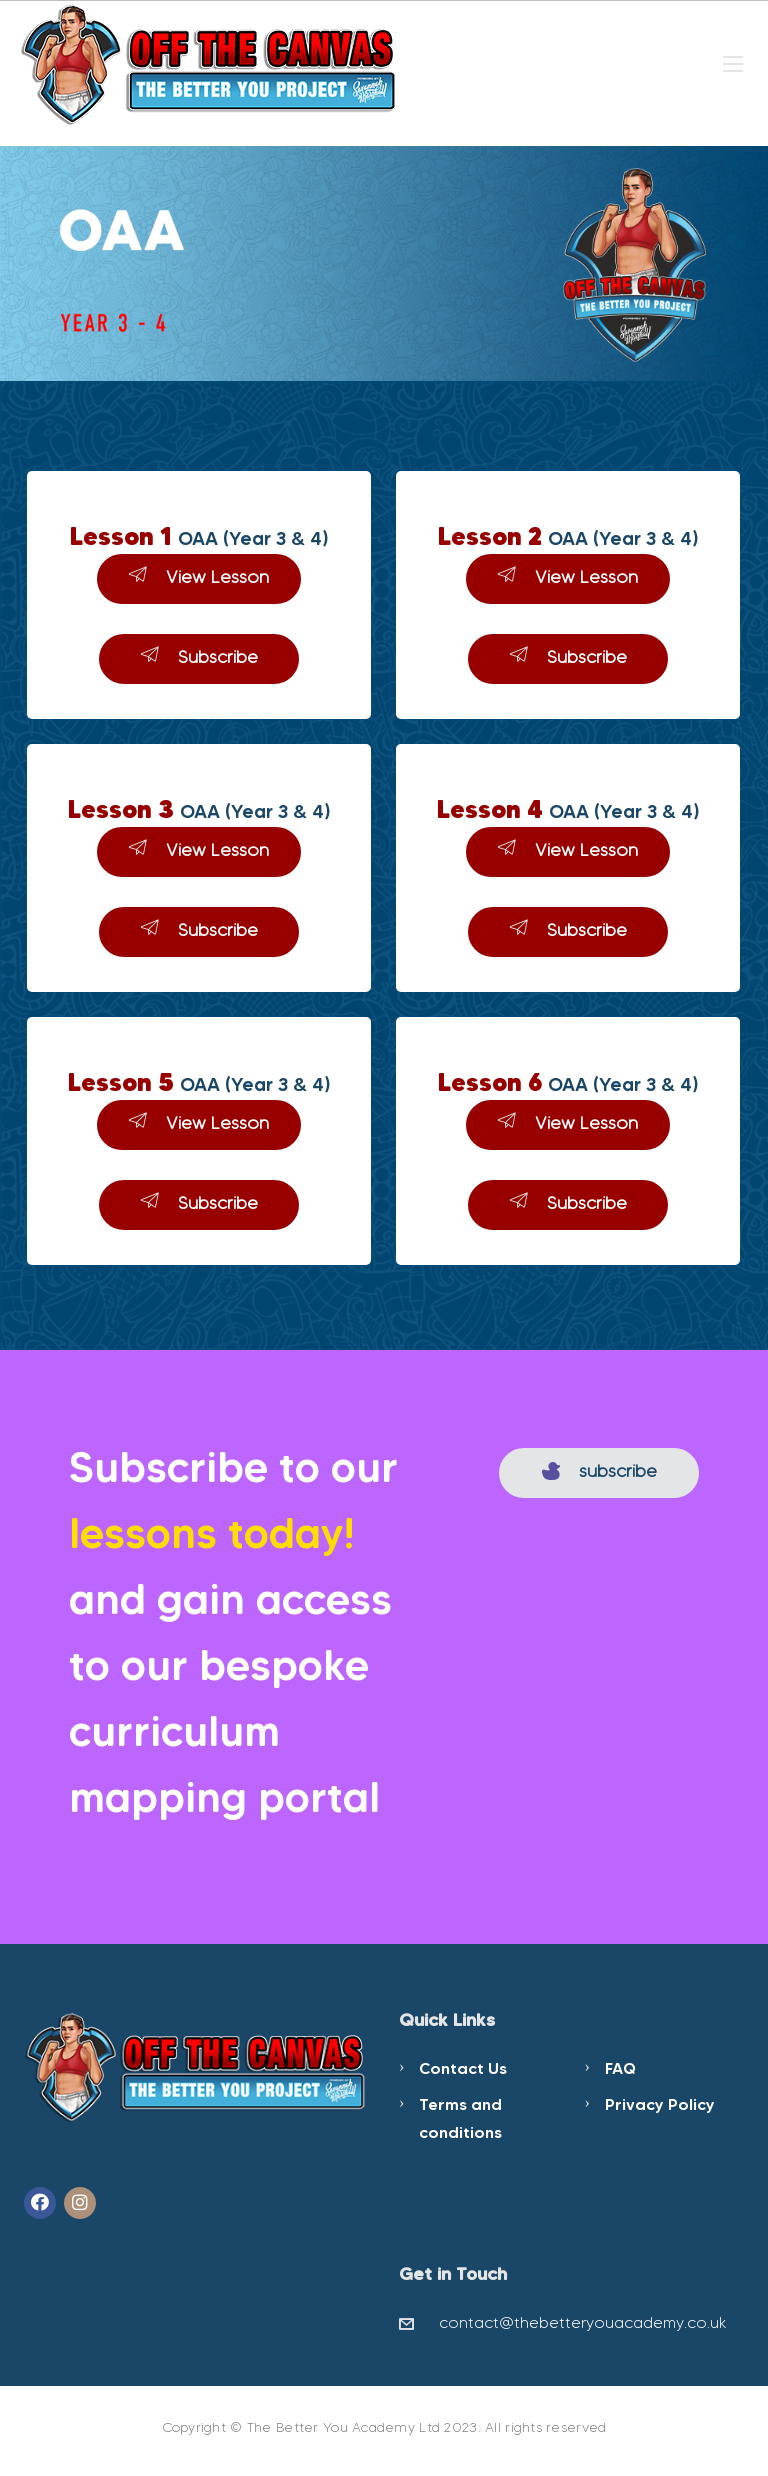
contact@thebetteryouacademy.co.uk (583, 2322)
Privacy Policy (660, 2104)
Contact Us (463, 2068)
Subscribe (199, 656)
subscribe (599, 1471)
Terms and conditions (460, 2118)
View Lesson (199, 576)
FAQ (620, 2068)
